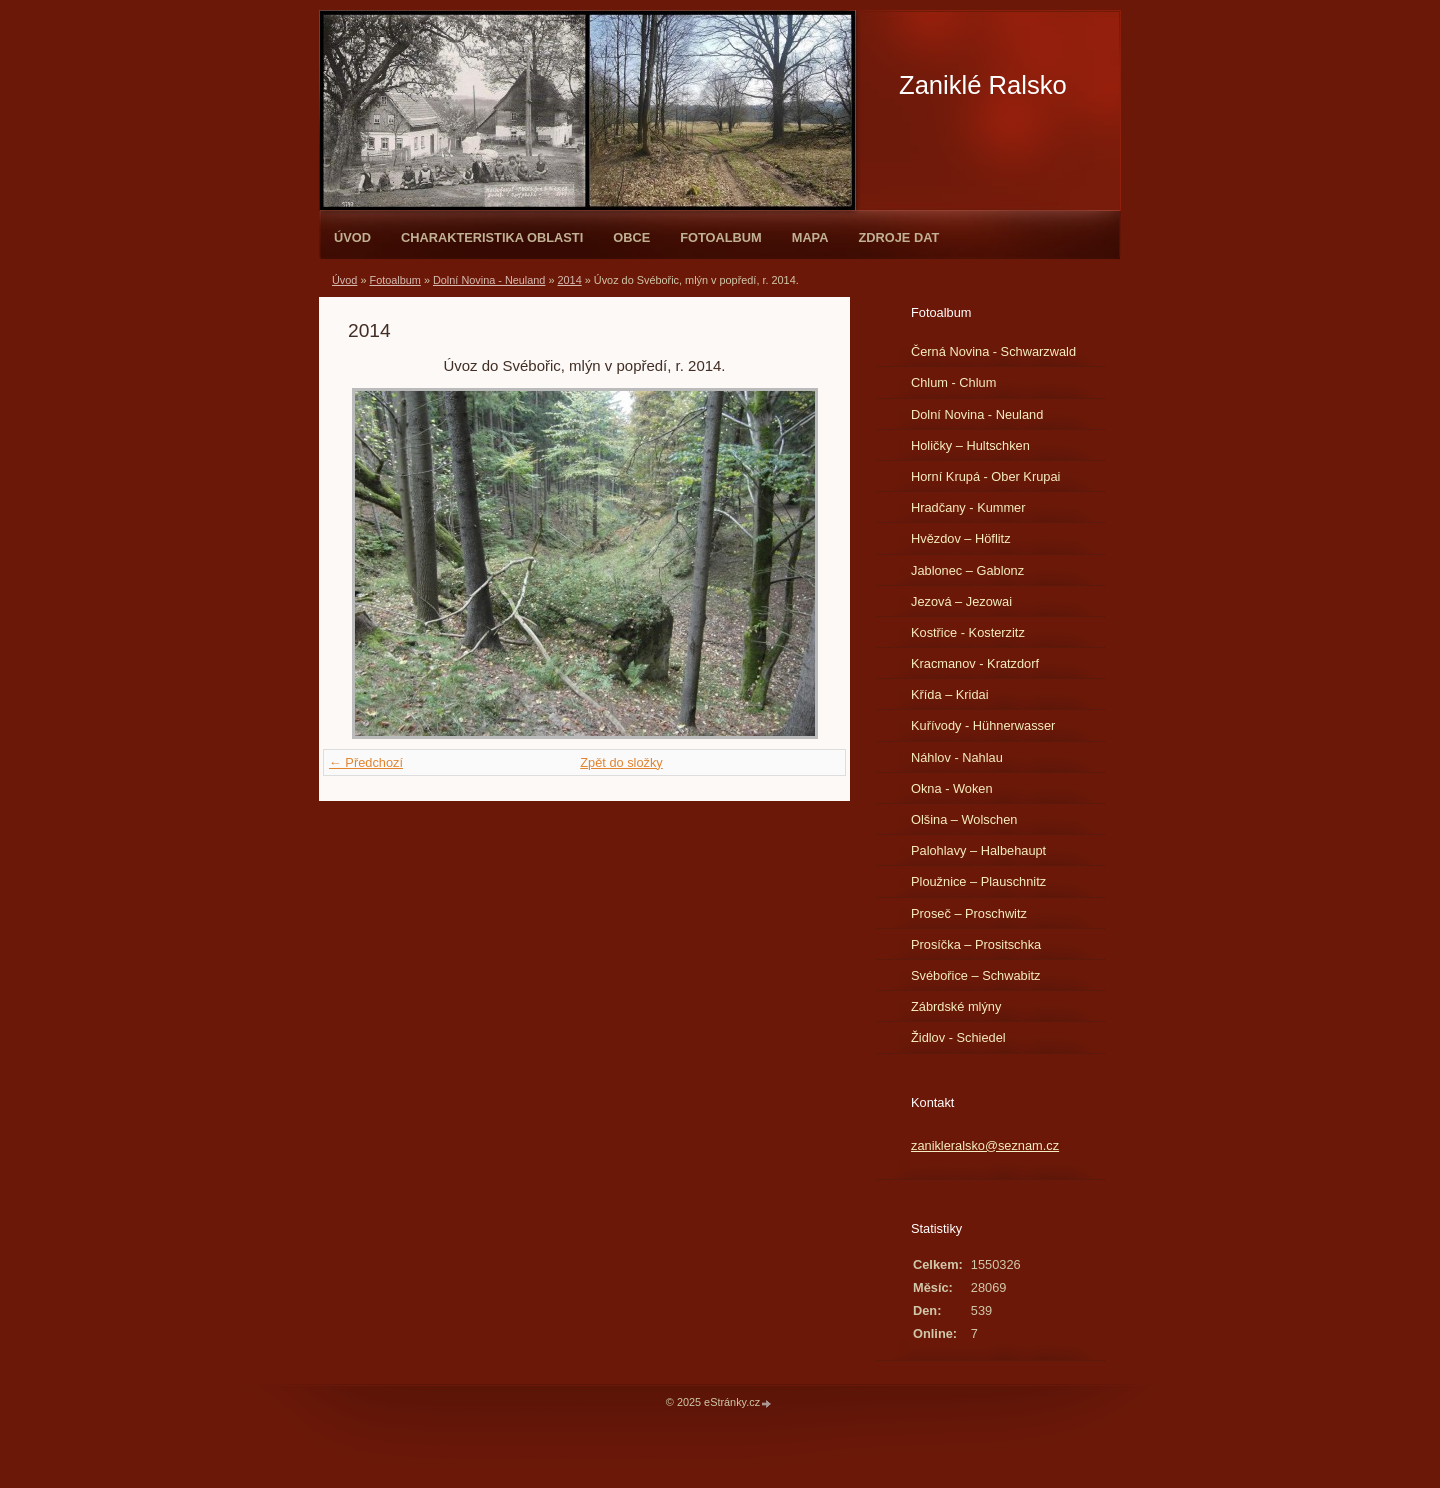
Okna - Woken (952, 788)
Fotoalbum (721, 237)
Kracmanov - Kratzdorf (975, 663)
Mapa (810, 237)
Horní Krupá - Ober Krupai (985, 476)
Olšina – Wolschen (964, 819)
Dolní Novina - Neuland (489, 280)
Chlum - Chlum (953, 382)
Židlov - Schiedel (958, 1037)
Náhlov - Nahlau (957, 757)
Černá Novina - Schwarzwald (993, 351)
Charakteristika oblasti (492, 237)
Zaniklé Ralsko (983, 85)
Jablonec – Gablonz (967, 570)
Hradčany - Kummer (968, 507)
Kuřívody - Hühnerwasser (983, 725)
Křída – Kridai (950, 694)
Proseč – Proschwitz (969, 913)
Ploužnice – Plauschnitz (978, 881)
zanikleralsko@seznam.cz (985, 1145)
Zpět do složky (621, 762)
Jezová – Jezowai (961, 601)
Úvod (352, 237)
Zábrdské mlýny (956, 1006)
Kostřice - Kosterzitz (968, 632)
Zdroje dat (898, 237)
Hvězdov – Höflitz (961, 538)
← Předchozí (366, 762)
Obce (631, 237)
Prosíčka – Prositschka (976, 944)
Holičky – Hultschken (970, 445)
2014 (570, 280)
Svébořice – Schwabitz (975, 975)
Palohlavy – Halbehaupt (978, 850)
